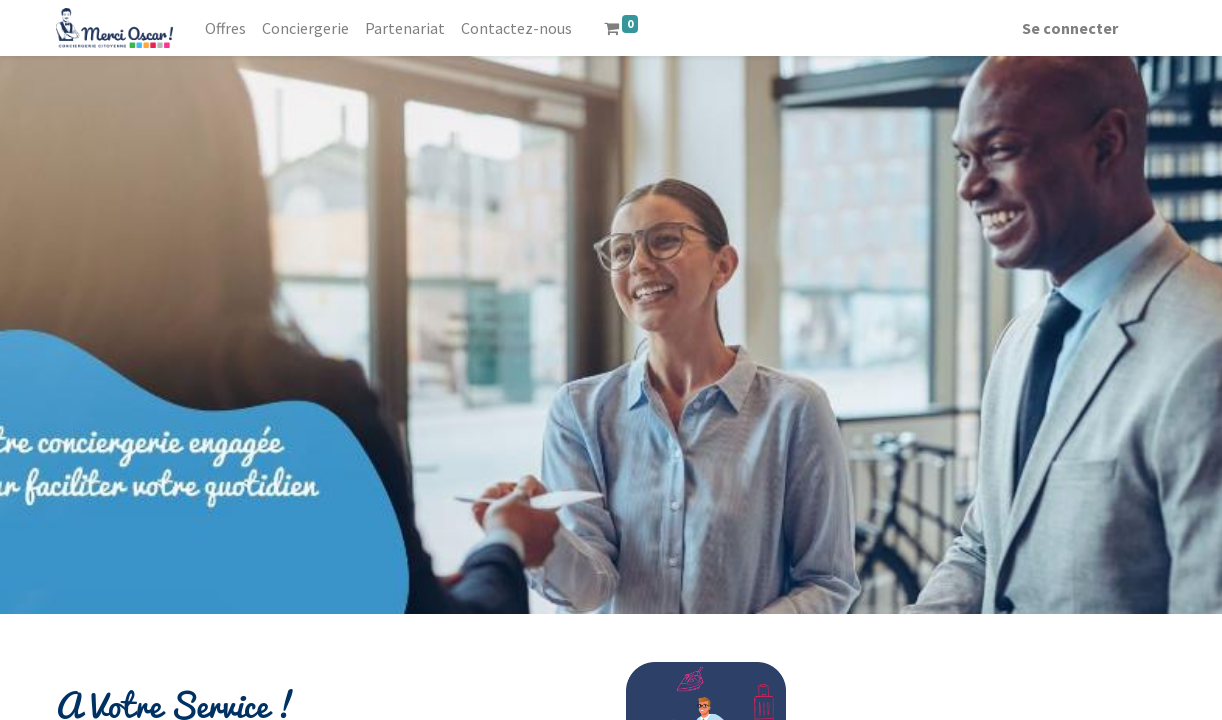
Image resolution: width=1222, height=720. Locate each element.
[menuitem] (225, 28)
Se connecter (1070, 28)
